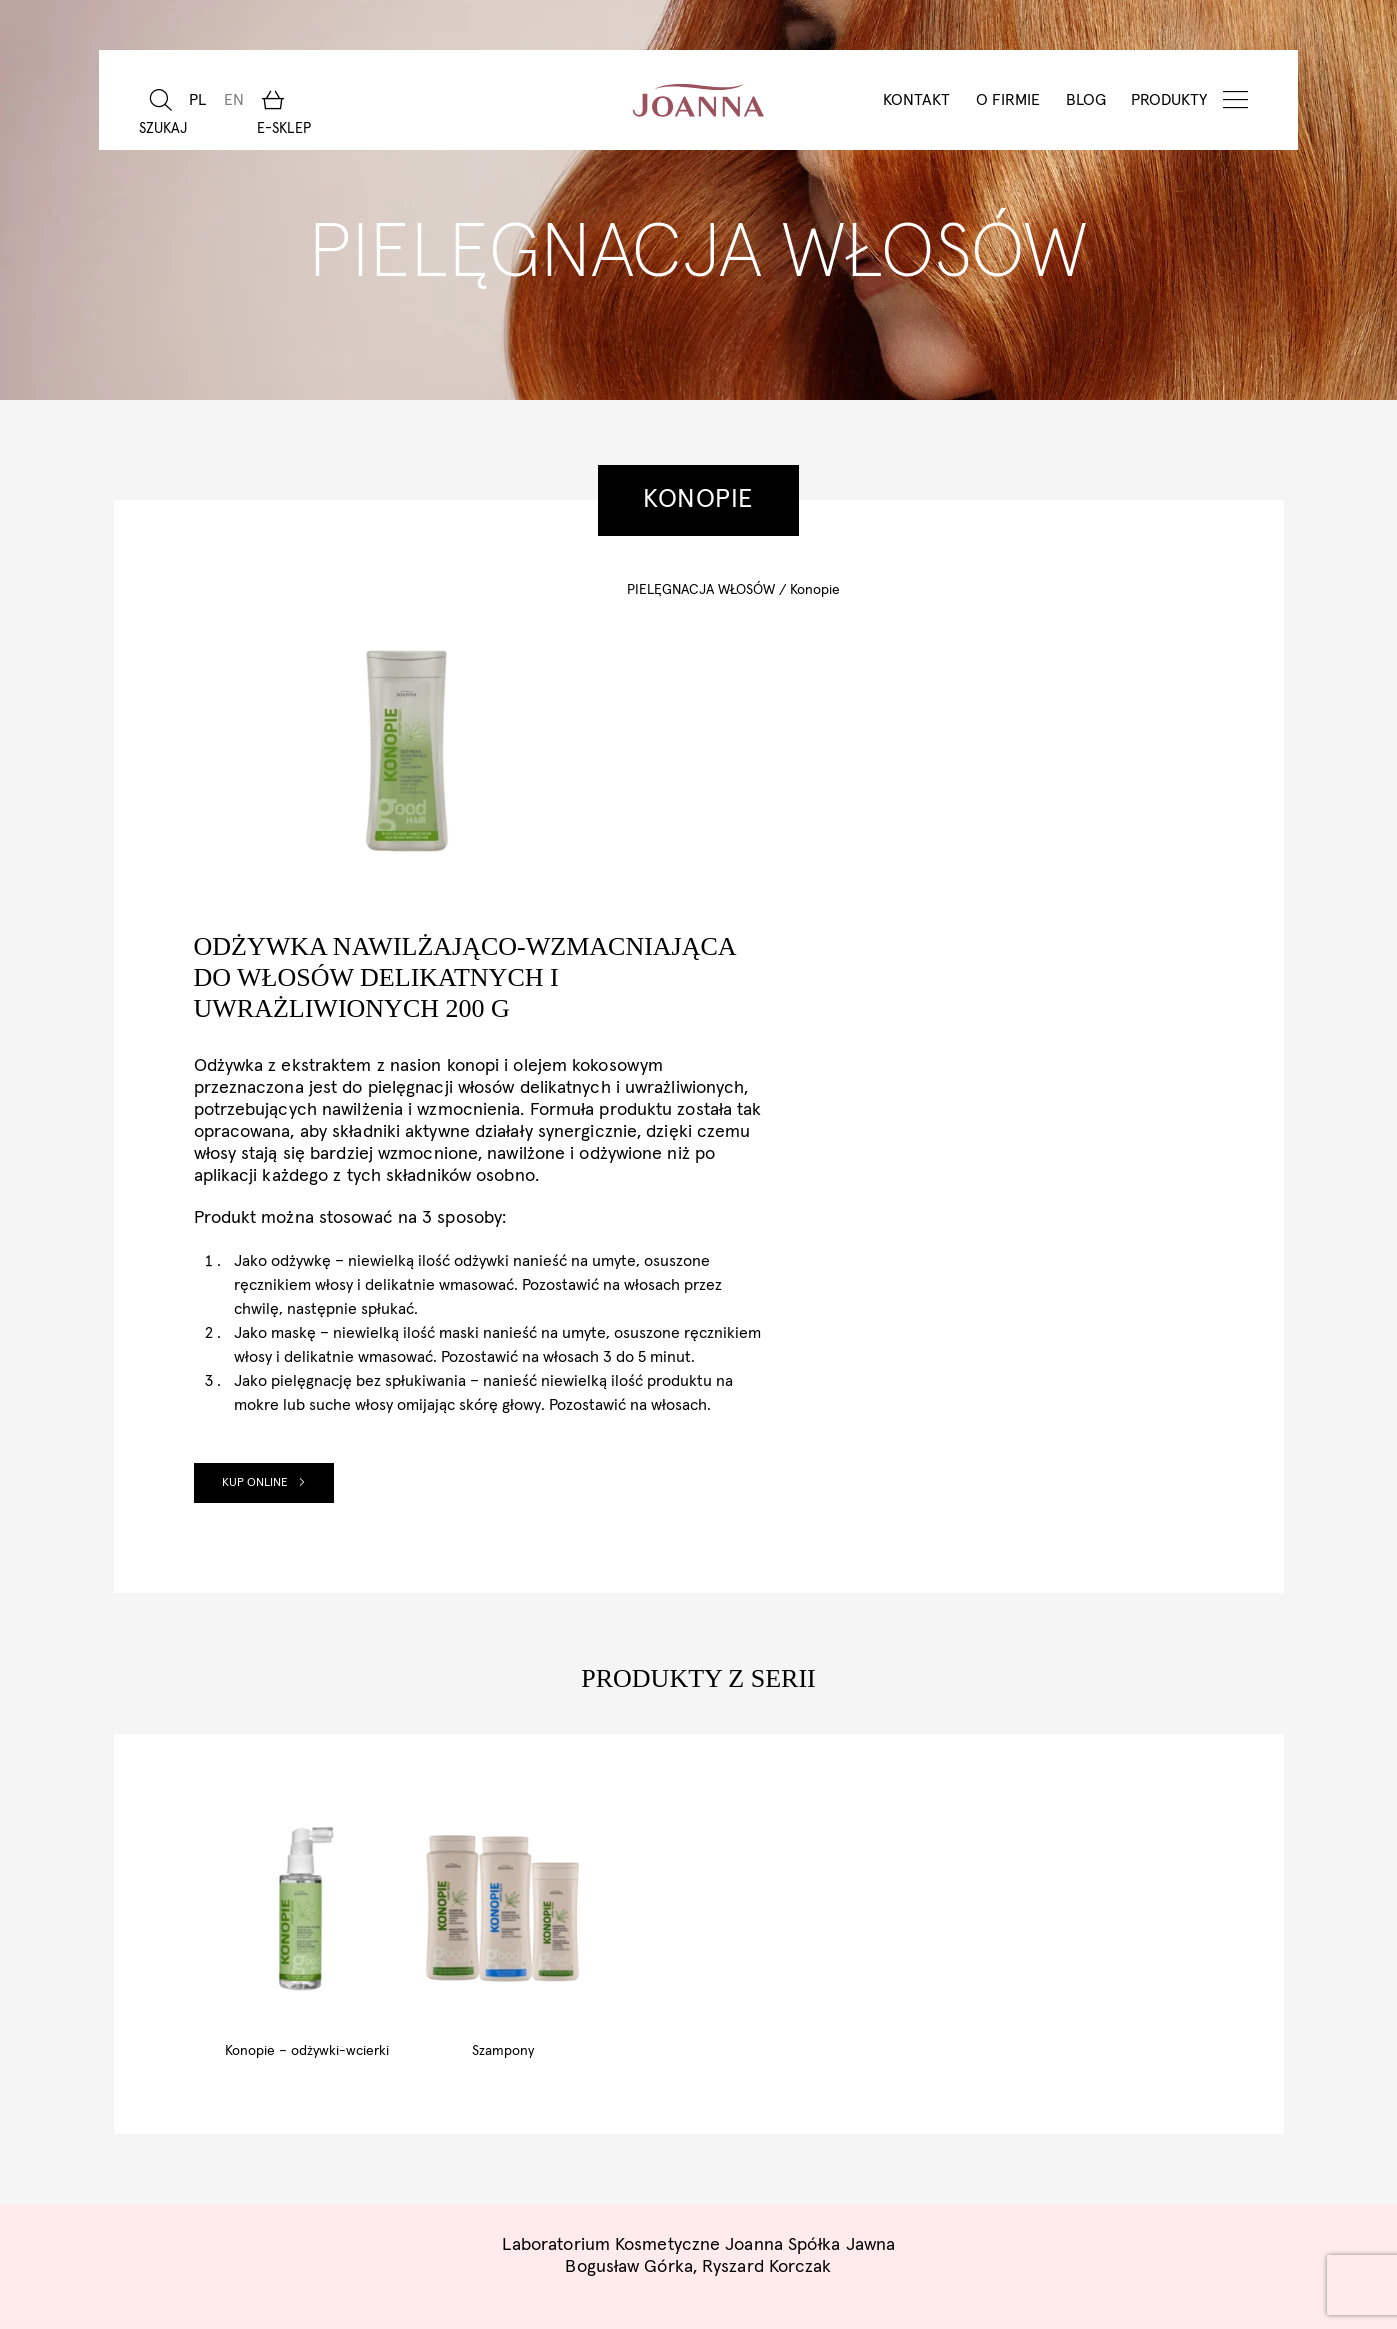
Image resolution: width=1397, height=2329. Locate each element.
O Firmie (1007, 100)
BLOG (1085, 100)
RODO (758, 2231)
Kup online (697, 1183)
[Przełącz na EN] (233, 100)
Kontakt (915, 100)
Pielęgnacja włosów (701, 590)
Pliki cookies (658, 2231)
